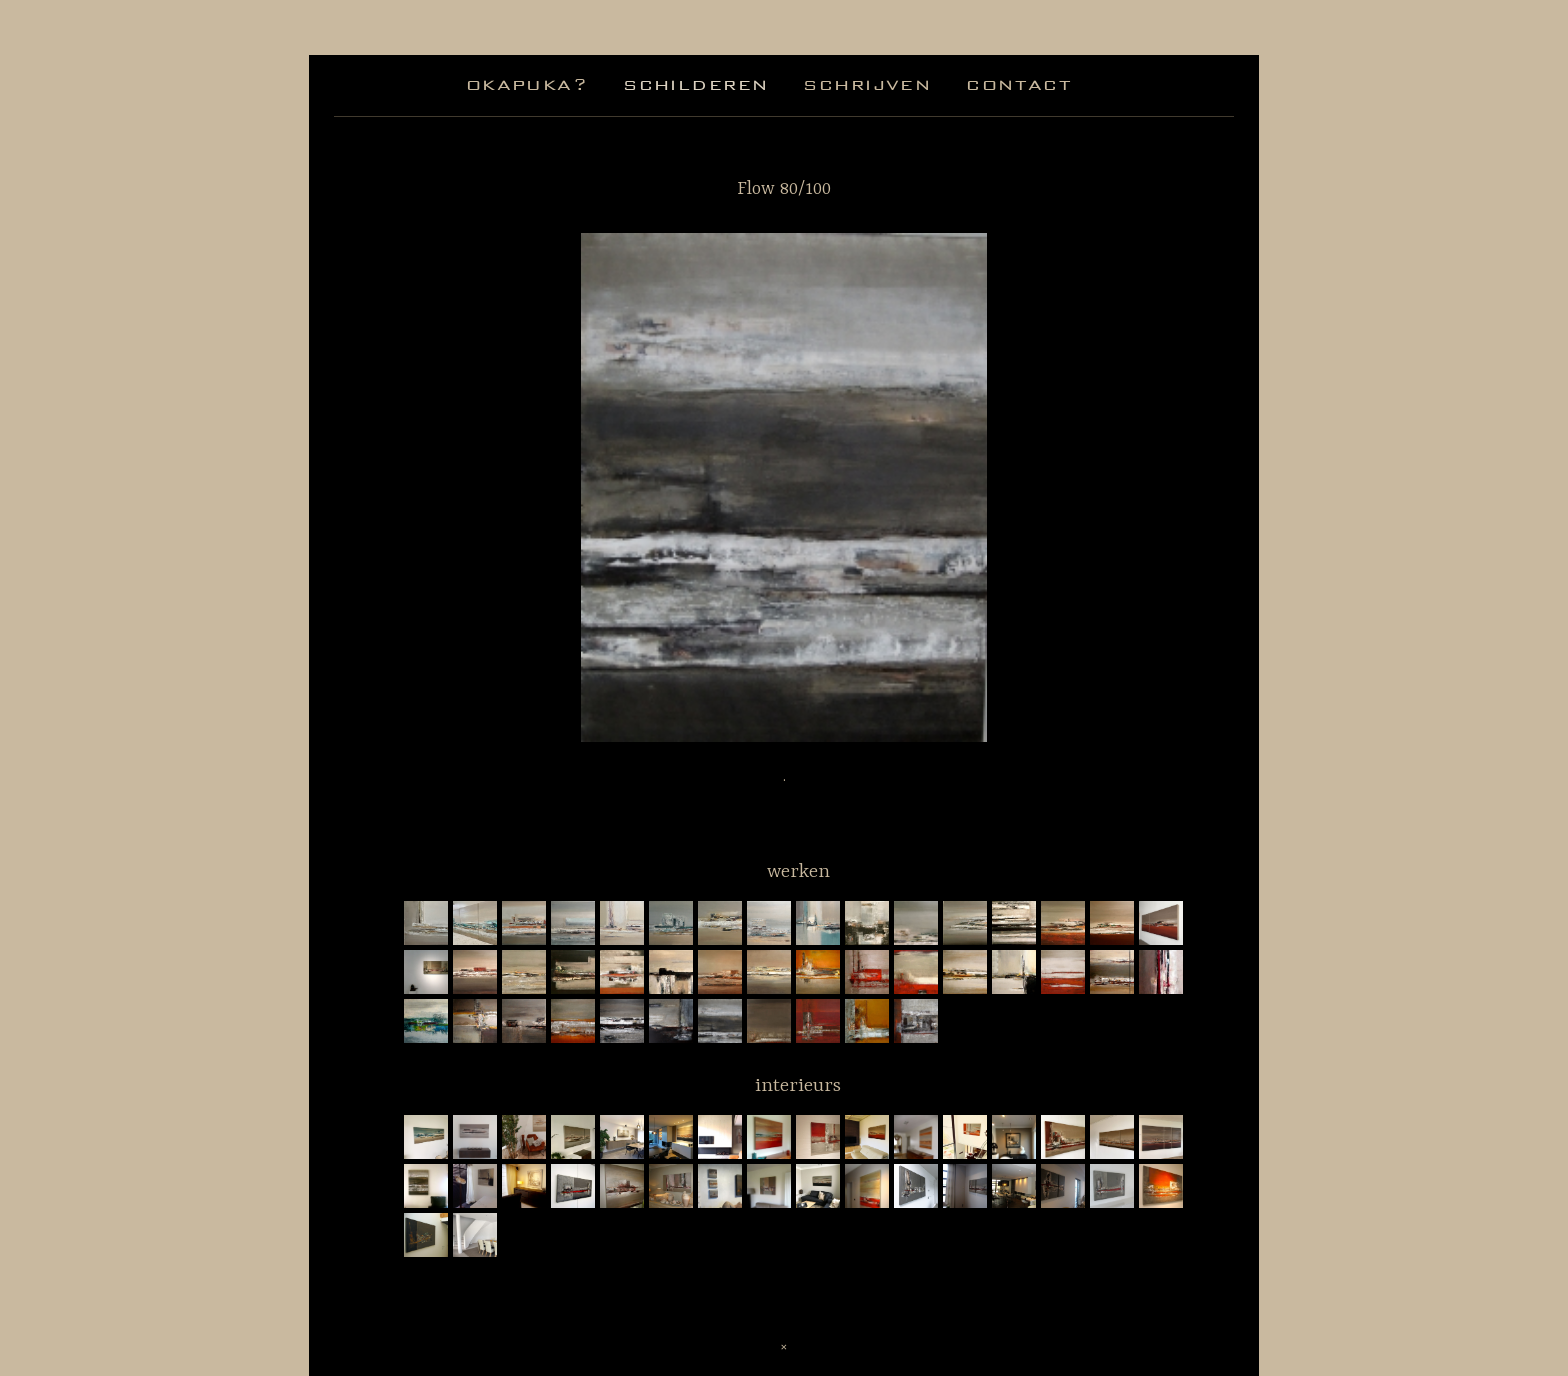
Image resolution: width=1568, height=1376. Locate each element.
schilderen (695, 84)
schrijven (867, 84)
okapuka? (527, 84)
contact (1019, 84)
